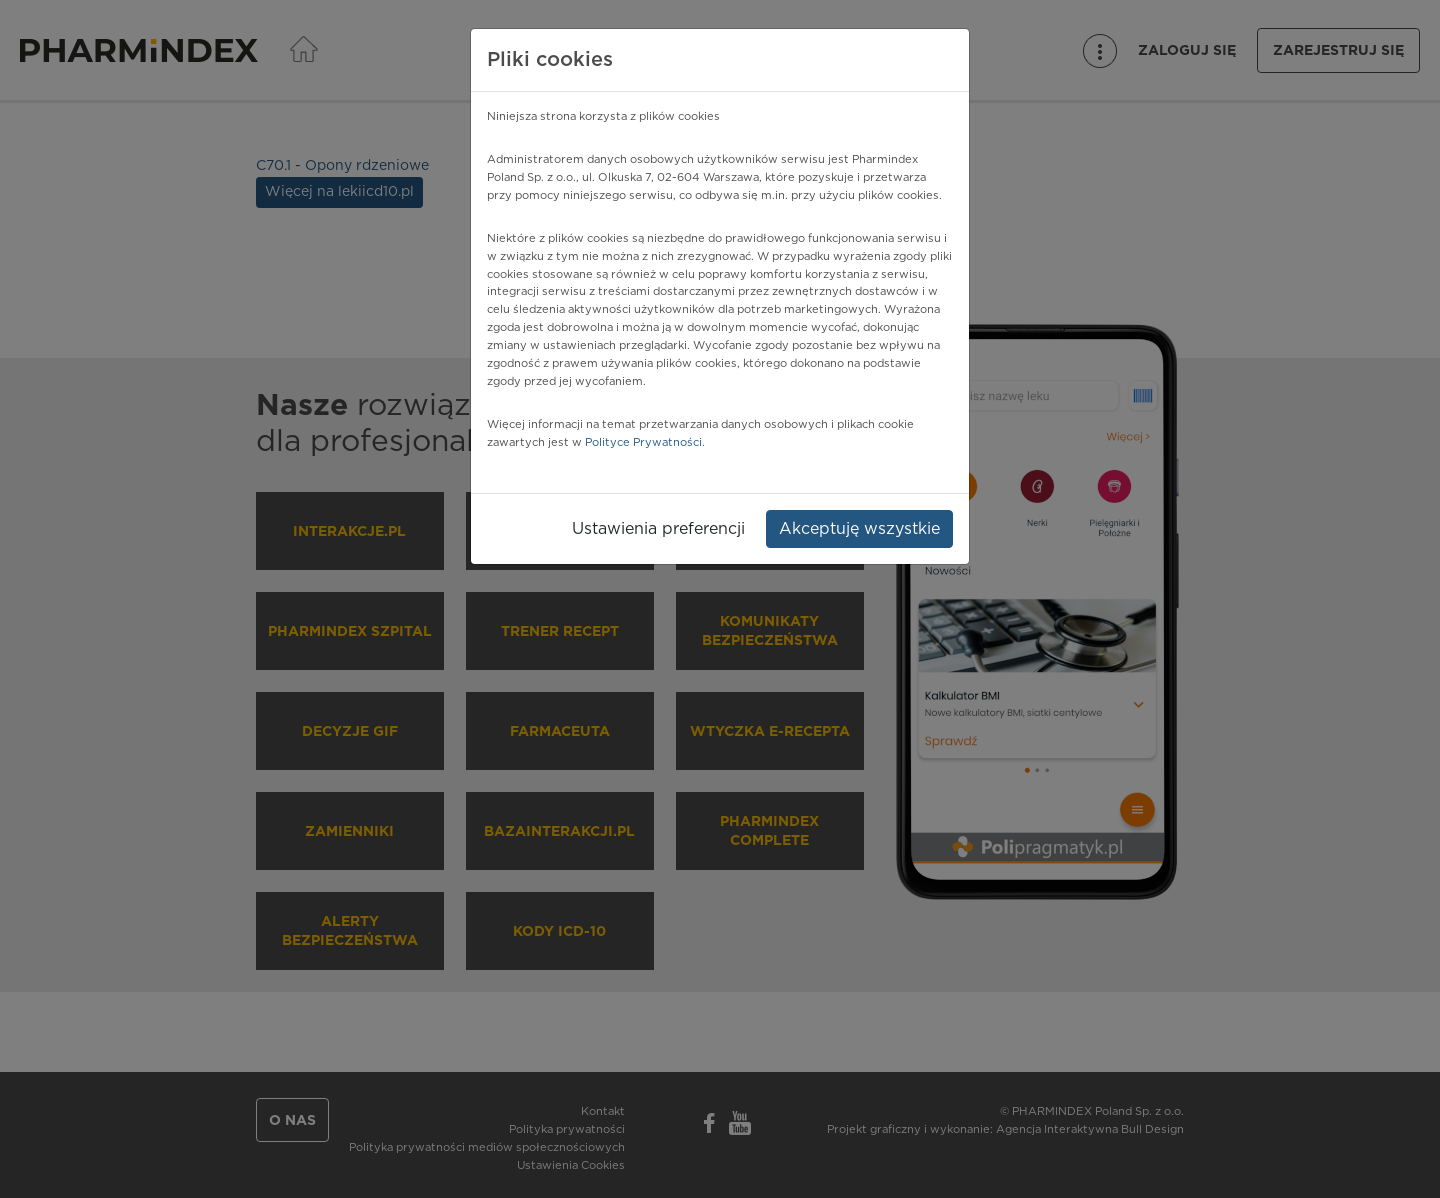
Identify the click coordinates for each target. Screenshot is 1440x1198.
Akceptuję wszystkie (859, 529)
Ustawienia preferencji (658, 529)
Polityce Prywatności (643, 442)
